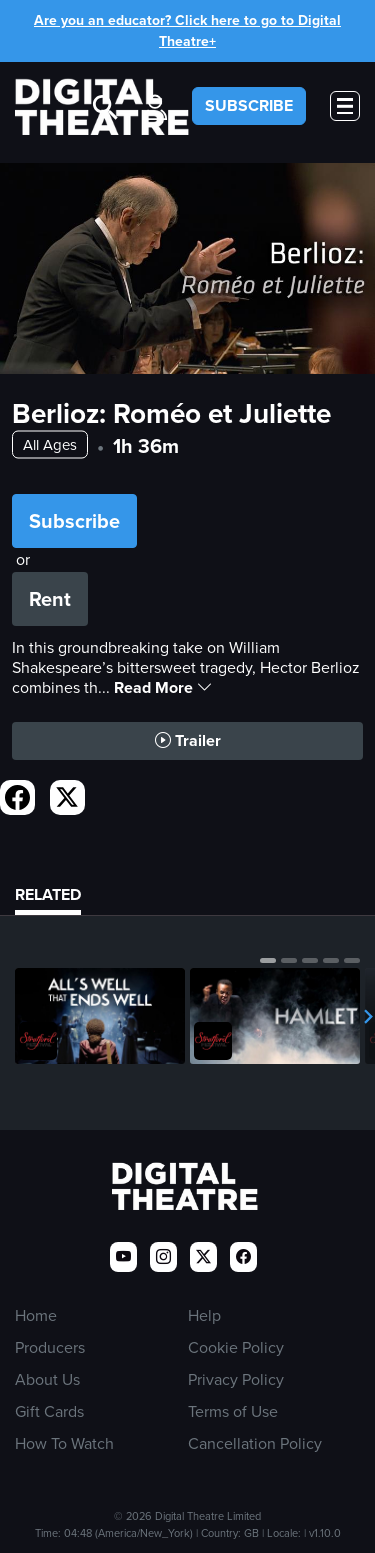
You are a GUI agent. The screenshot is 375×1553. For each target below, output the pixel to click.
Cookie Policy (236, 1347)
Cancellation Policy (255, 1443)
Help (204, 1315)
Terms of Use (233, 1411)
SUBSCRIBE (249, 105)
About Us (47, 1379)
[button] (268, 960)
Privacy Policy (236, 1379)
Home (36, 1315)
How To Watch (64, 1443)
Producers (50, 1347)
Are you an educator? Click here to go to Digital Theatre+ (187, 31)
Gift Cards (49, 1411)
